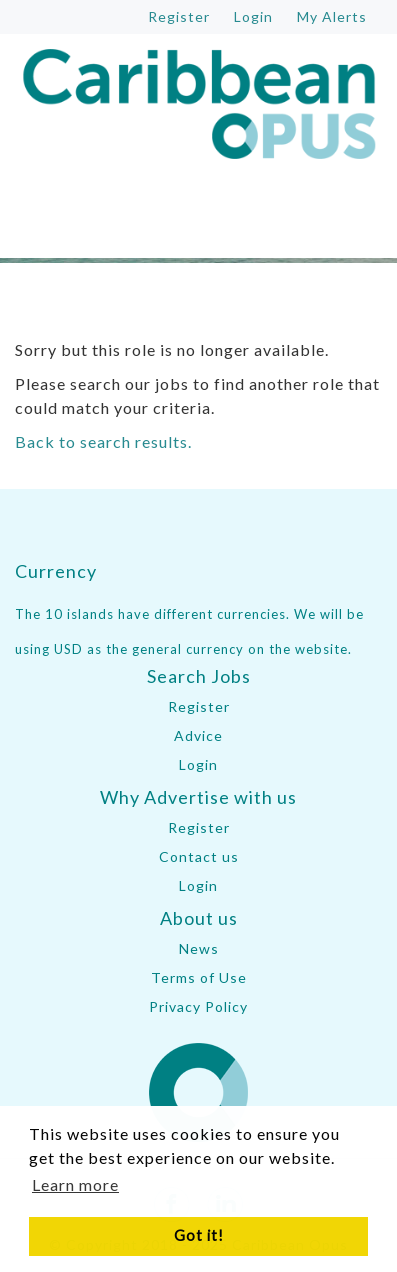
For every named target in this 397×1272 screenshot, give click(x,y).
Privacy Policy (198, 1006)
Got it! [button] (199, 1235)
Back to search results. (103, 441)
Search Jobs (199, 676)
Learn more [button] (75, 1184)
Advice (198, 735)
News (199, 948)
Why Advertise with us (198, 797)
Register (199, 706)
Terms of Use (199, 977)
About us (199, 918)
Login (198, 764)
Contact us (199, 856)
